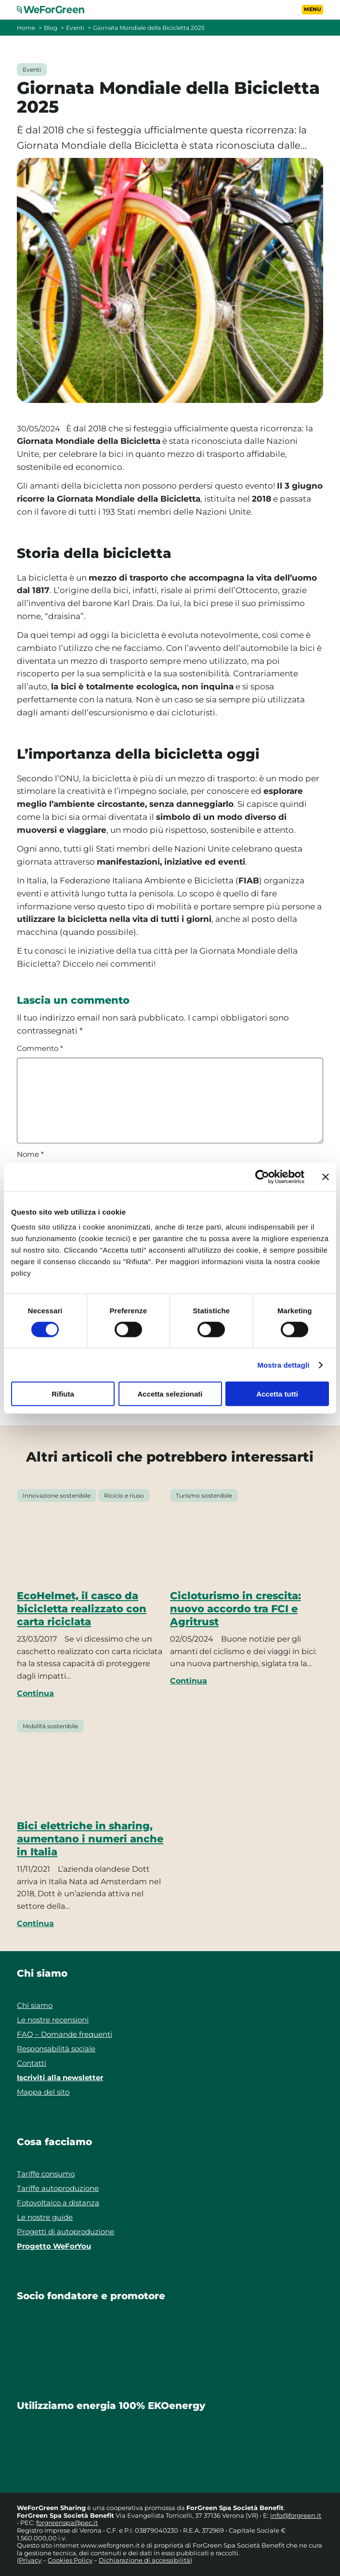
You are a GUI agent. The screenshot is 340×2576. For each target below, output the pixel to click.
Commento (40, 1048)
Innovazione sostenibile (57, 1495)
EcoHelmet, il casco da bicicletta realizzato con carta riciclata (81, 1608)
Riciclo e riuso (124, 1495)
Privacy (30, 2560)
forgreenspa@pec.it (67, 2522)
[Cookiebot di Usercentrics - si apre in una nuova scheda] (262, 1176)
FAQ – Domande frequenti (64, 2034)
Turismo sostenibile (204, 1495)
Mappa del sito (43, 2092)
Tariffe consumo (46, 2173)
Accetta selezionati (169, 1394)
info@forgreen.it (295, 2515)
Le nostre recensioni (53, 2019)
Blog (50, 27)
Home (26, 27)
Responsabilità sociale (56, 2048)
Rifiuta (63, 1394)
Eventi (75, 27)
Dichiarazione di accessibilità (144, 2560)
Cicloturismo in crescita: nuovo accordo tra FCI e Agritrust (235, 1608)
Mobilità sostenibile (50, 1726)
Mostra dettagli (283, 1364)
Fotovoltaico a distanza (58, 2202)
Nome (30, 1154)
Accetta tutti (277, 1394)
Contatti (31, 2063)
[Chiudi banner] (325, 1176)
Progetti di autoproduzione (65, 2231)
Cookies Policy (70, 2560)
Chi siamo (34, 2005)
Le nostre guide (45, 2217)
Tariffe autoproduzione (58, 2188)
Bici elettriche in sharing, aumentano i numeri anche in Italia (90, 1838)
